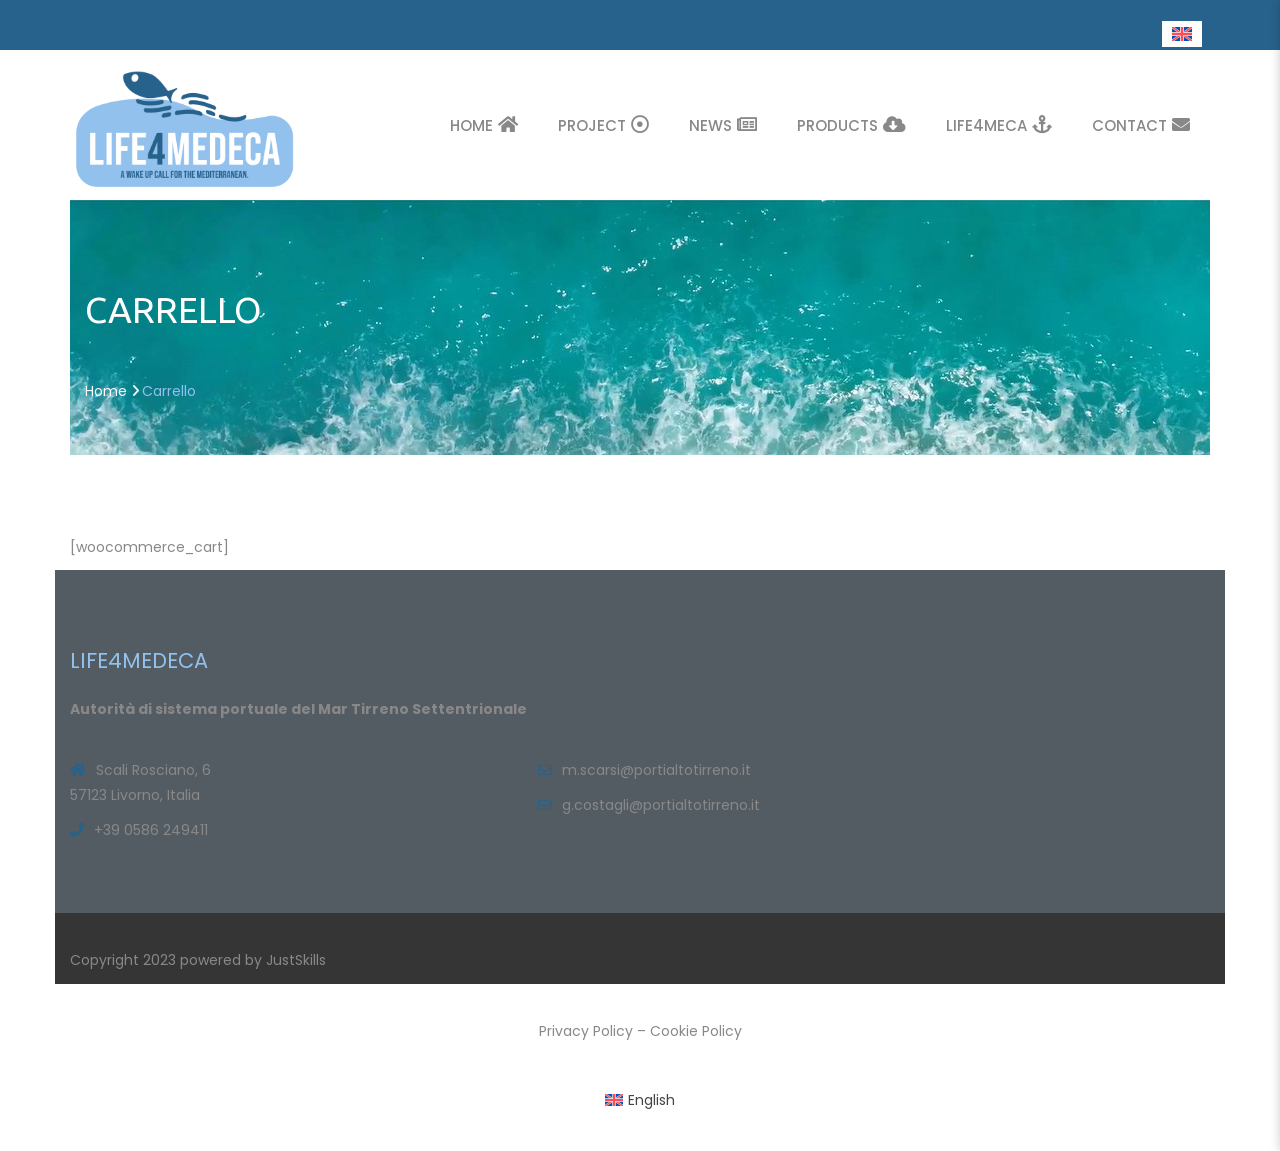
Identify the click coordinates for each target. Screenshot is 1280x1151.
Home (484, 125)
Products (851, 125)
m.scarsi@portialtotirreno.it (656, 770)
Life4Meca (999, 125)
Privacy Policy (586, 1031)
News (723, 125)
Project (603, 125)
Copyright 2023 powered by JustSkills (198, 960)
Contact (1141, 125)
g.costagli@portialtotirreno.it (661, 805)
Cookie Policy (696, 1031)
